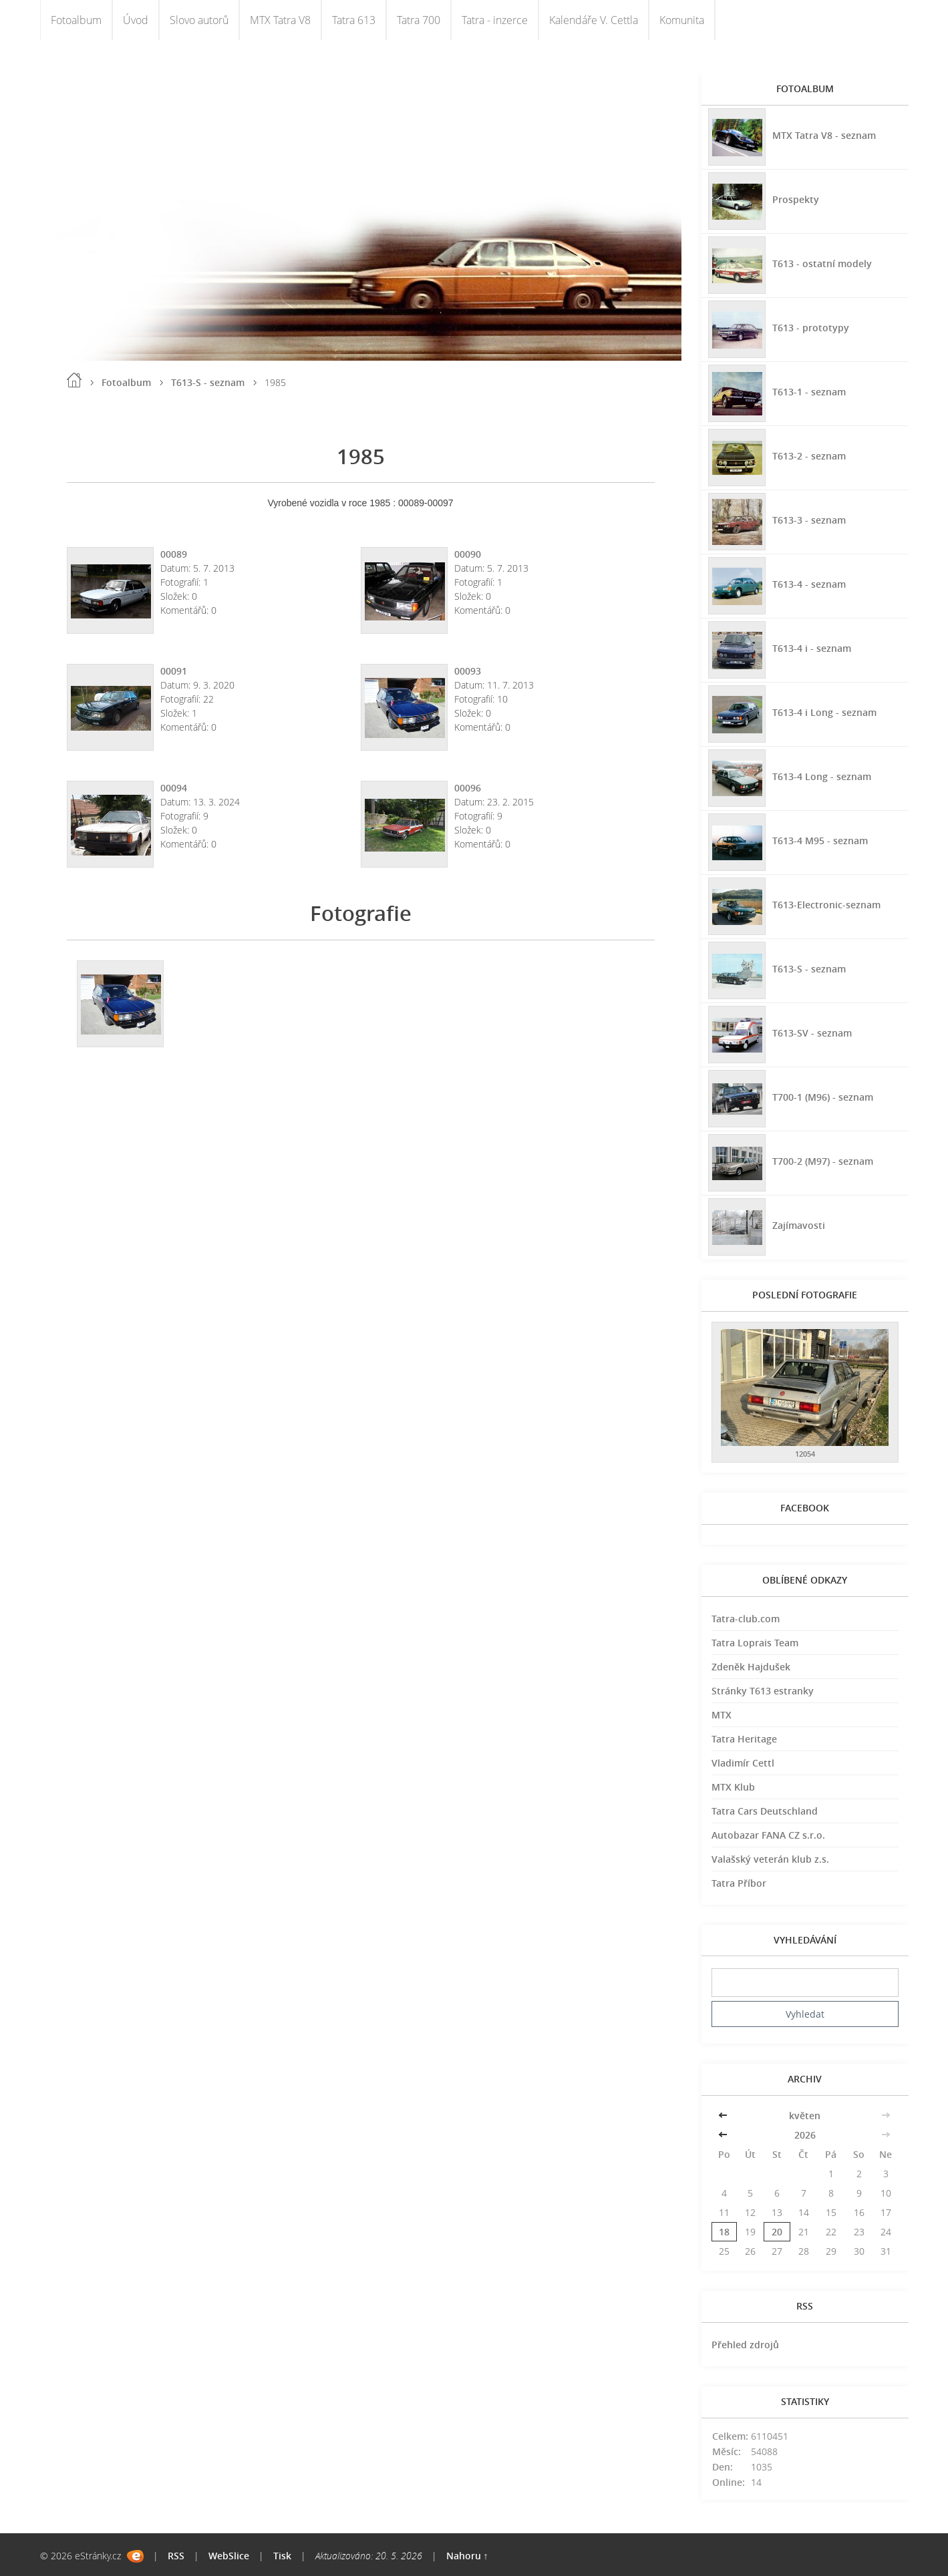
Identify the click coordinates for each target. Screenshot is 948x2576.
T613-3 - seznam (809, 520)
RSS (176, 2555)
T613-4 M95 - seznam (820, 840)
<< (724, 2115)
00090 (467, 554)
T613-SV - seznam (812, 1033)
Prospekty (795, 199)
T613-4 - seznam (809, 584)
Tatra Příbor (739, 1883)
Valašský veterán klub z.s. (770, 1859)
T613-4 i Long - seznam (824, 712)
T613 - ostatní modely (822, 263)
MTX (722, 1714)
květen (804, 2115)
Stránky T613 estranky (763, 1690)
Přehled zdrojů (745, 2344)
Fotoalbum (76, 20)
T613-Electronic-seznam (826, 904)
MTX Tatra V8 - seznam (824, 135)
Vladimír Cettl (743, 1763)
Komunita (681, 20)
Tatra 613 (353, 20)
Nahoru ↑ (467, 2555)
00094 (173, 787)
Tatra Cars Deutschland (765, 1811)
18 (724, 2231)
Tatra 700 (418, 20)
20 (777, 2231)
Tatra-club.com (746, 1618)
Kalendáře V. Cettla (593, 20)
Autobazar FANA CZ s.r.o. (768, 1835)
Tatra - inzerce (495, 20)
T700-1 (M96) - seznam (822, 1097)
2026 (805, 2135)
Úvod (135, 20)
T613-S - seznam (208, 382)
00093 (467, 671)
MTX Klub (733, 1787)
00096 (467, 787)
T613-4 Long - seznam (821, 776)
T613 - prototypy (810, 327)
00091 (173, 671)
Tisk (282, 2555)
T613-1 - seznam (809, 391)
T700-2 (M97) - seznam (822, 1161)
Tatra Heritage (744, 1738)
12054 (805, 1454)
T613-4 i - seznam (811, 648)
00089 (173, 554)
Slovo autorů (199, 20)
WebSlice (228, 2555)
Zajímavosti (798, 1225)
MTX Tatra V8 (280, 20)
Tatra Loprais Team (755, 1642)
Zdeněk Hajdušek (751, 1666)
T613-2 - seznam (809, 455)
